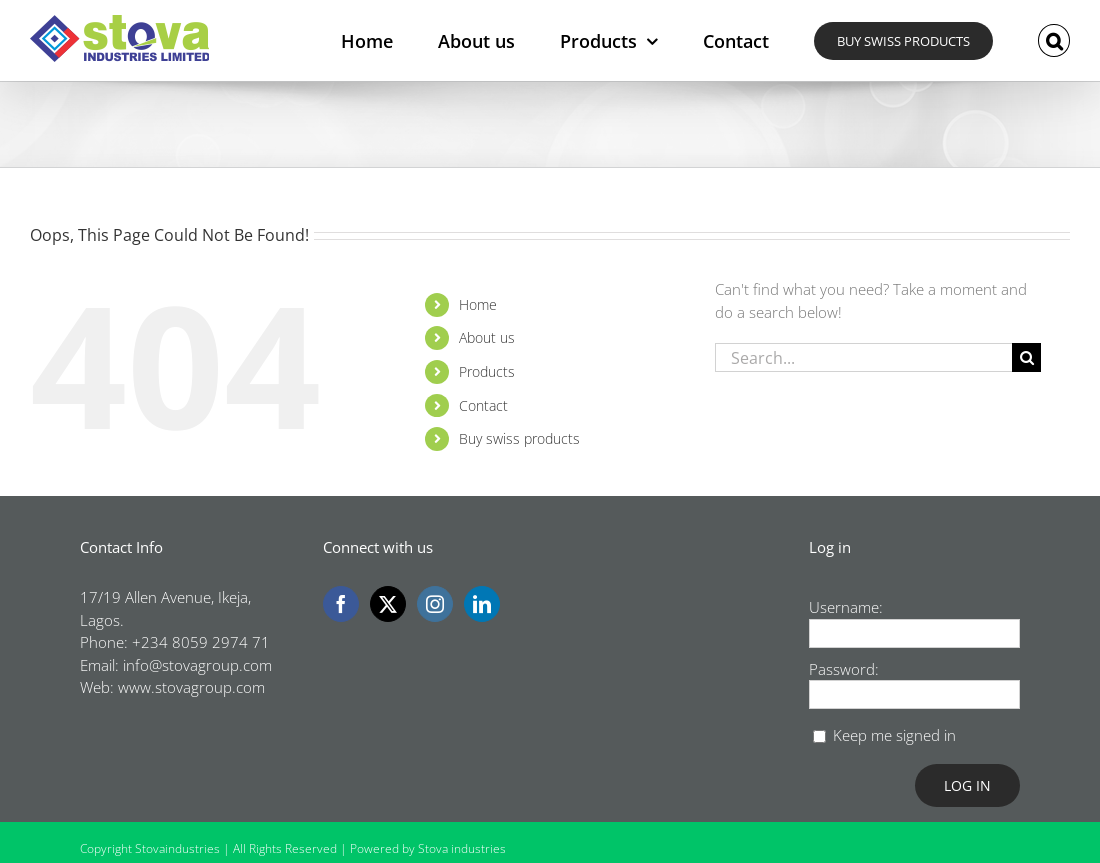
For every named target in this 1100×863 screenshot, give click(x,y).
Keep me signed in (894, 735)
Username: (846, 607)
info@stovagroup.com (197, 665)
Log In (967, 785)
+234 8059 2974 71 (201, 642)
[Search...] (864, 357)
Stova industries (462, 848)
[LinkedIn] (482, 604)
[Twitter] (388, 604)
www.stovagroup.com (191, 687)
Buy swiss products (519, 438)
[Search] (1026, 357)
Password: (844, 669)
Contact (483, 405)
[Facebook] (341, 604)
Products (487, 371)
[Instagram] (435, 604)
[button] (1054, 40)
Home (478, 304)
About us (487, 337)
